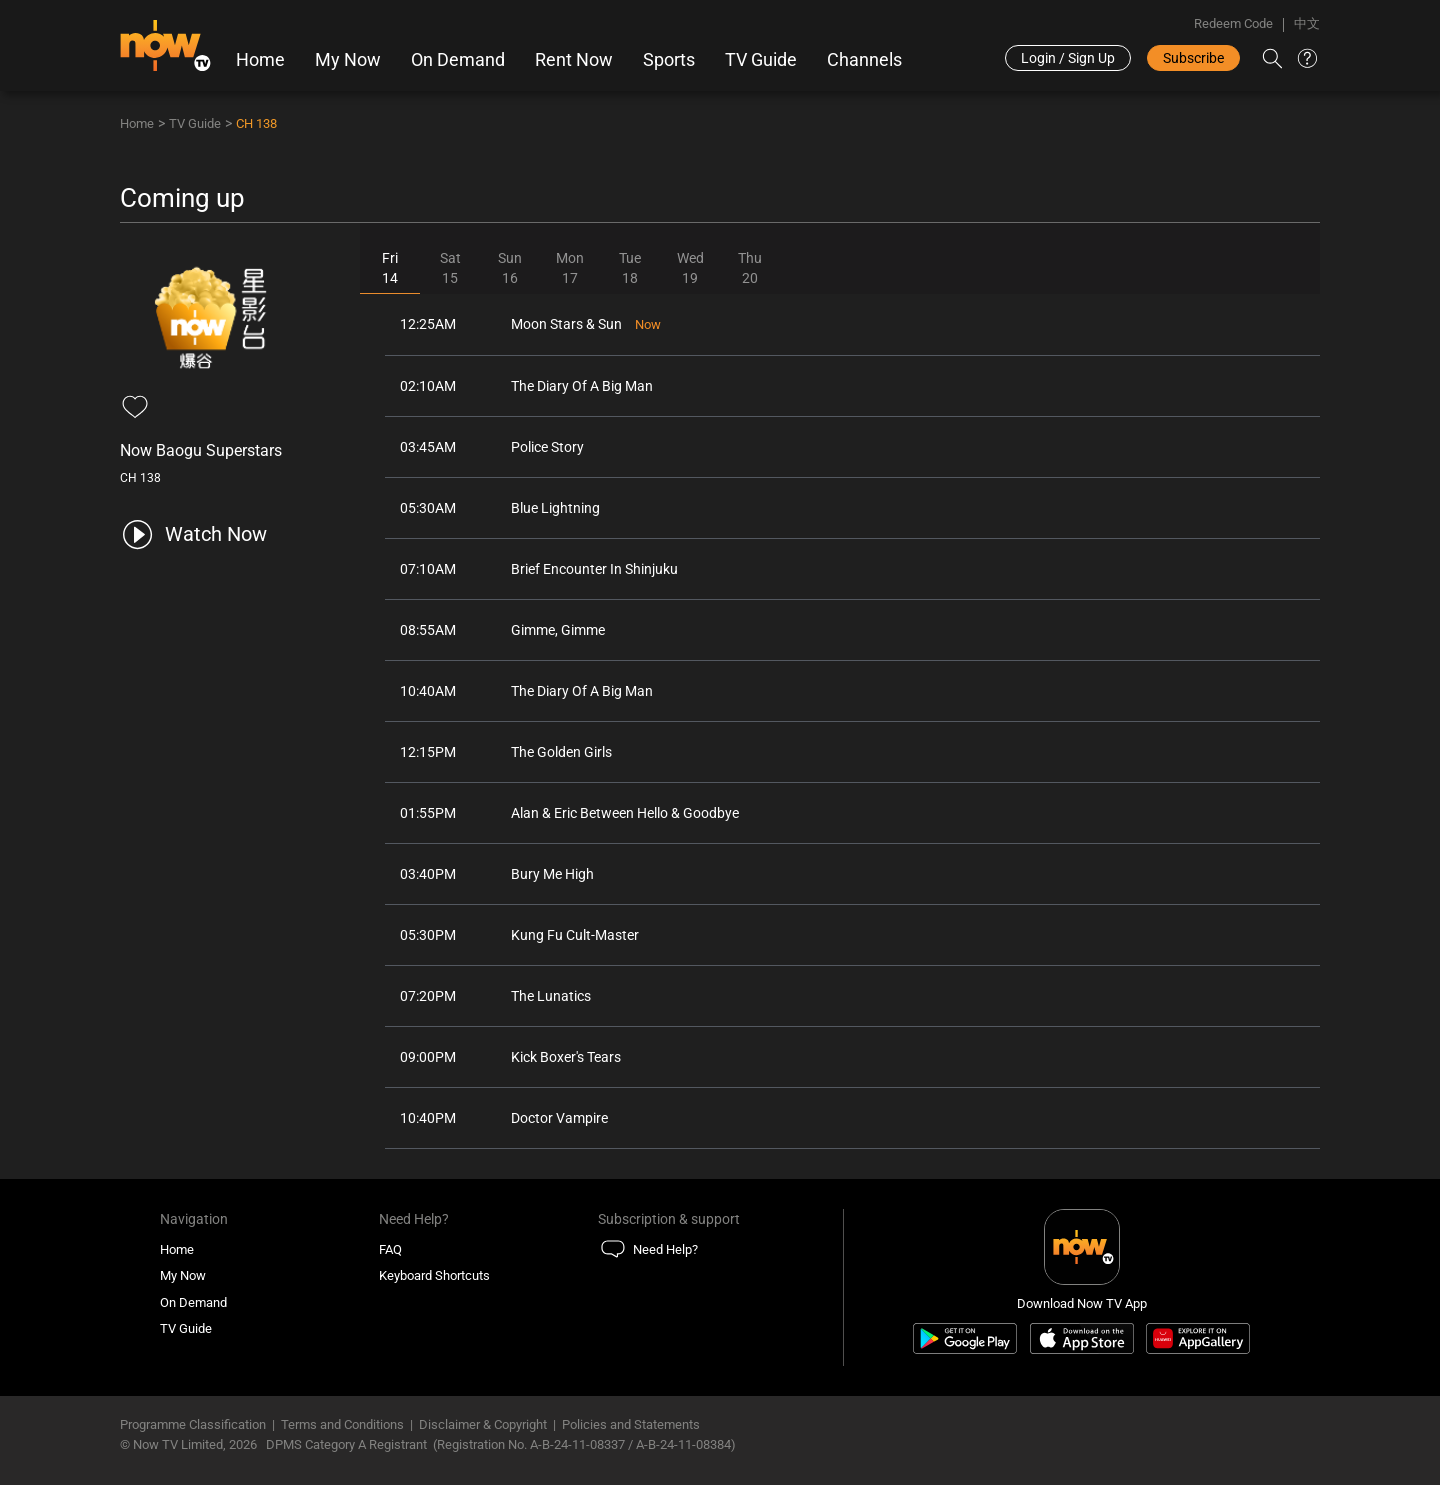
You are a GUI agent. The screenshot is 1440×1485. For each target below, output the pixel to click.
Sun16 (510, 268)
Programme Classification (193, 1424)
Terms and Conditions (342, 1424)
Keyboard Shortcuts (434, 1275)
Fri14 (390, 268)
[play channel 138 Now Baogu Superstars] (193, 534)
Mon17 (570, 268)
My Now (348, 60)
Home (260, 60)
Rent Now (574, 60)
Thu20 (750, 268)
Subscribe (1193, 58)
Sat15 (450, 268)
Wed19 (690, 268)
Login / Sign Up (1068, 58)
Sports (669, 60)
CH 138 (256, 123)
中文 (1307, 23)
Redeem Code (1233, 23)
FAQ (390, 1249)
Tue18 (630, 268)
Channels (864, 60)
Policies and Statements (631, 1424)
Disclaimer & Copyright (483, 1424)
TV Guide (761, 60)
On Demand (458, 60)
